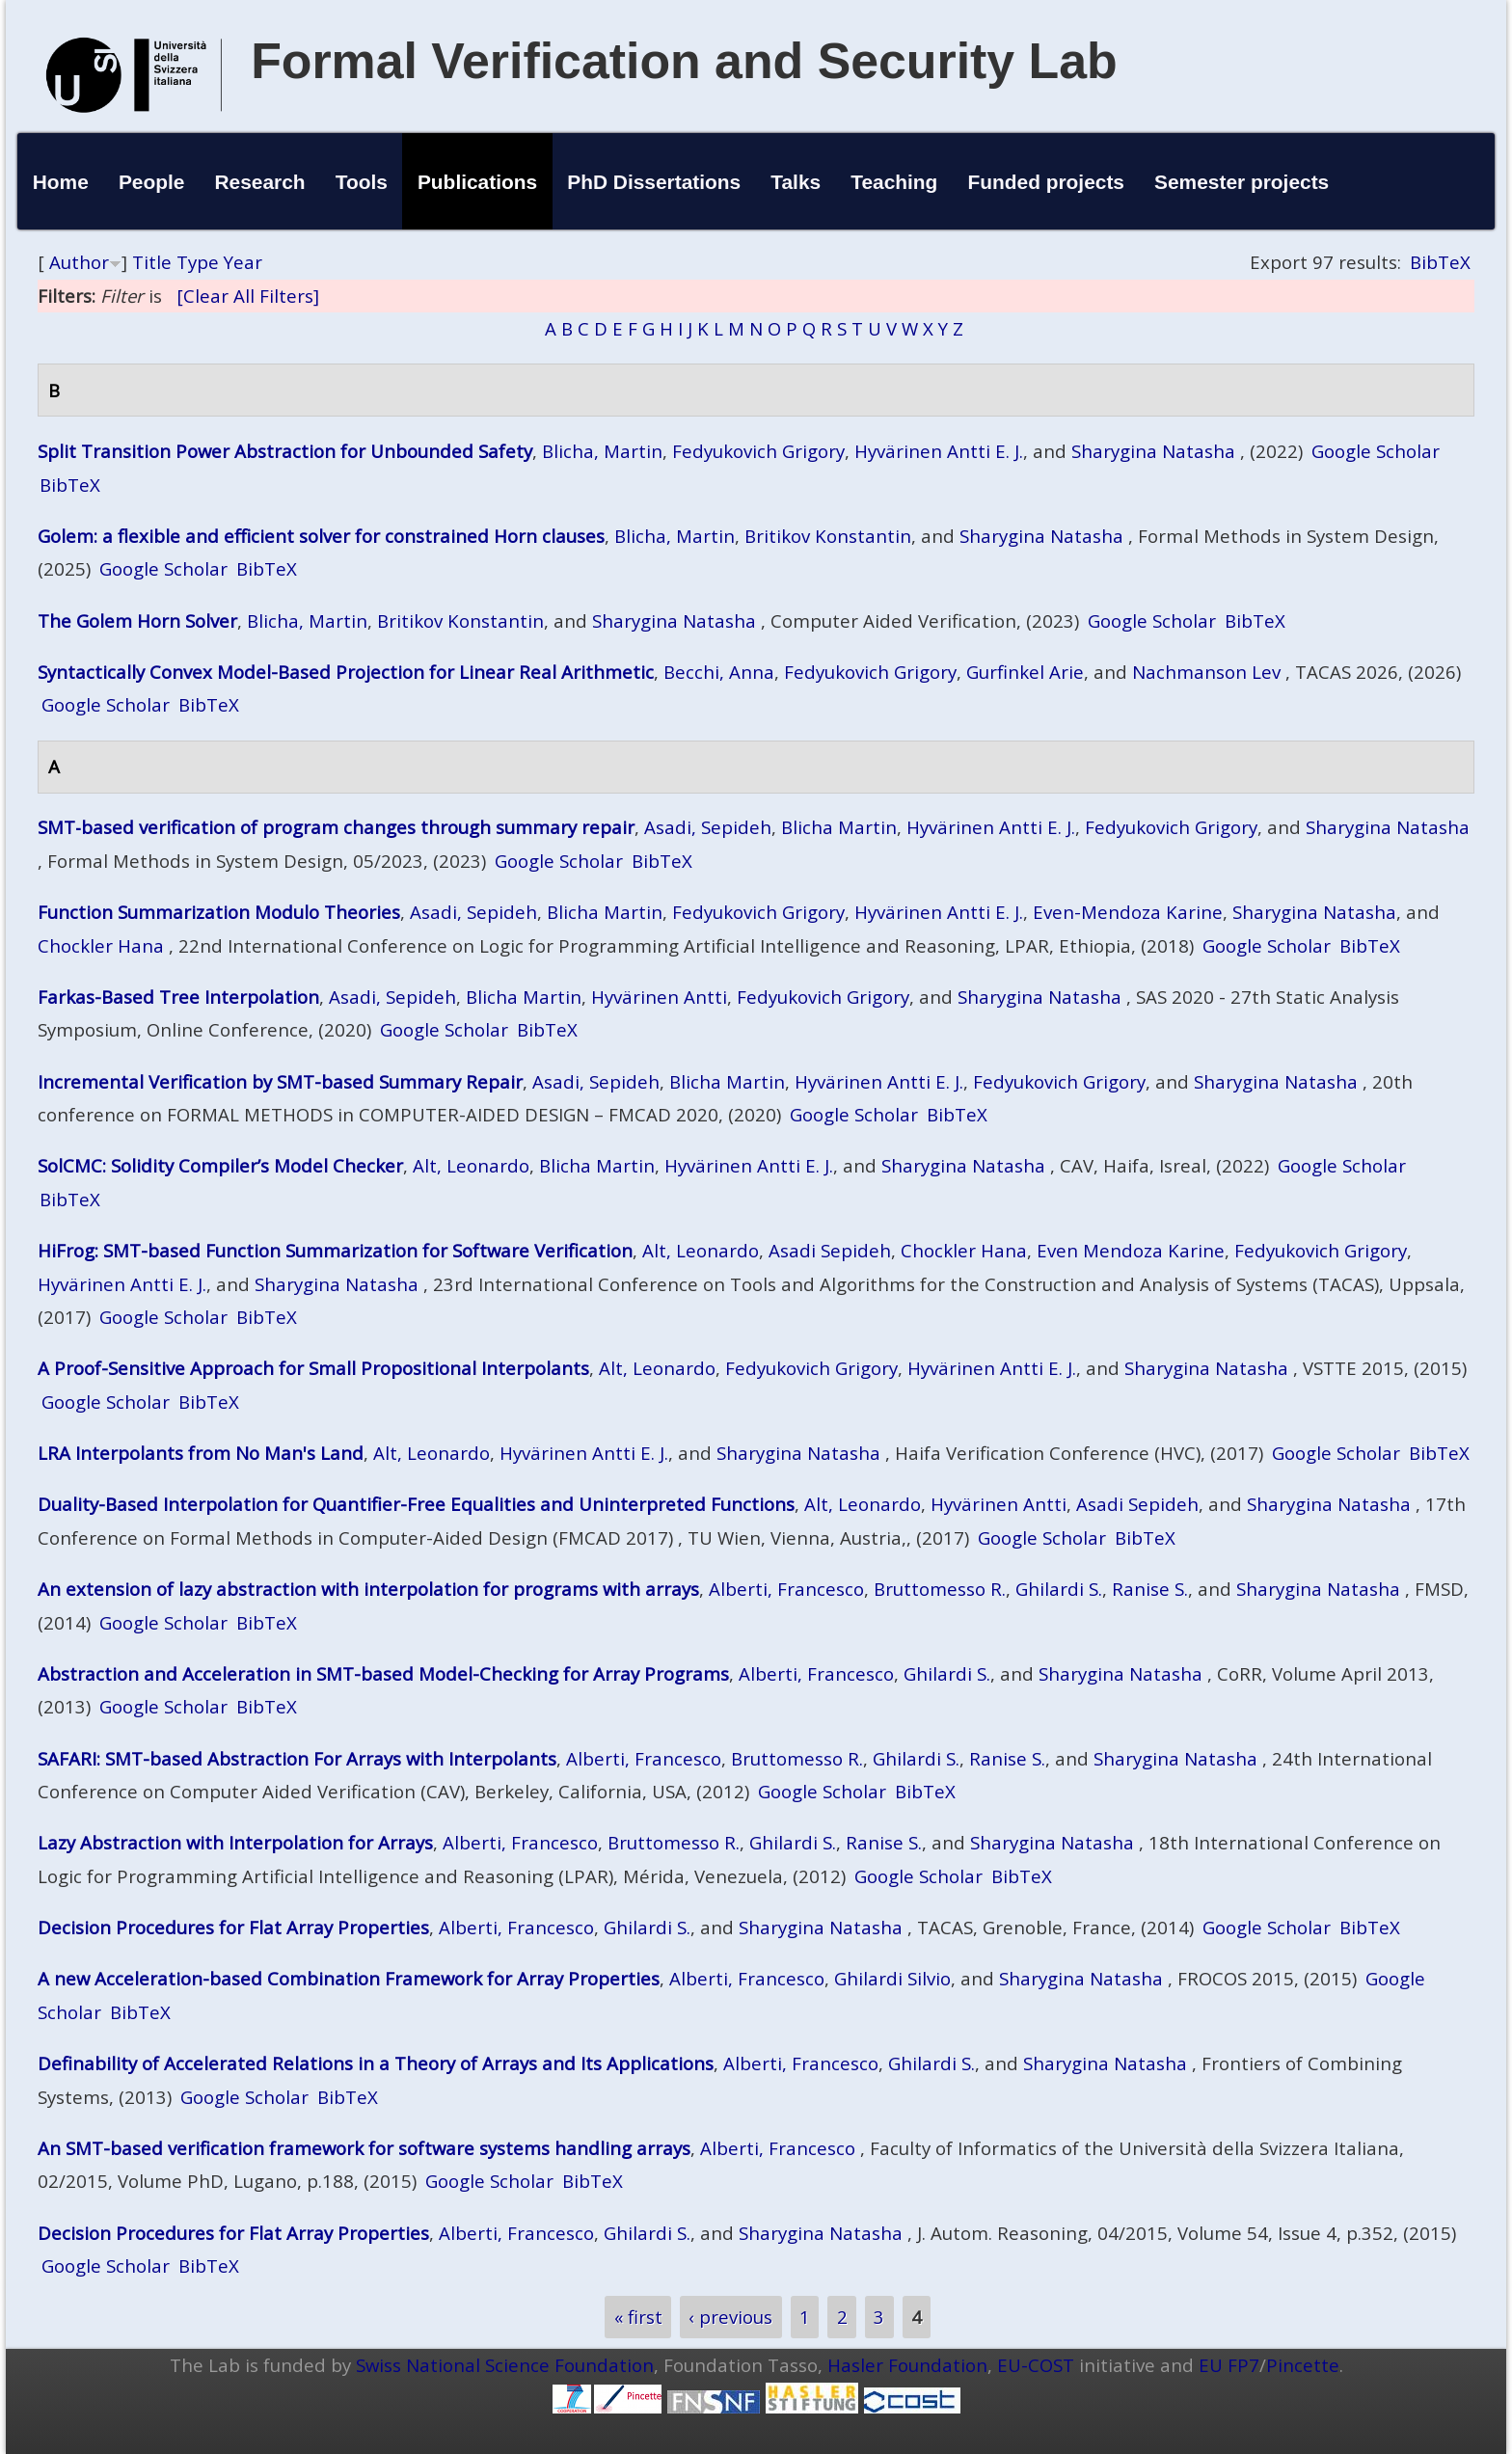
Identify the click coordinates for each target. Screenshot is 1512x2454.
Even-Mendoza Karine (1128, 912)
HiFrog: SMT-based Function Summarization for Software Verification (335, 1250)
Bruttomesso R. (940, 1589)
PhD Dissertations (654, 182)
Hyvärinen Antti (659, 996)
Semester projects (1241, 182)
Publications (477, 182)
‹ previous (730, 2317)
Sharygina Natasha (1153, 451)
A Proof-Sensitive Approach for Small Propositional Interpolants (313, 1368)
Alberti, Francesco (786, 1589)
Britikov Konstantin (827, 536)
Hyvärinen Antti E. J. (938, 451)
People (152, 182)
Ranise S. (1150, 1589)
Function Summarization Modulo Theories (219, 912)
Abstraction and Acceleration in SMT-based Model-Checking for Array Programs (383, 1673)
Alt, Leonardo (471, 1165)
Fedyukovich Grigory (758, 451)
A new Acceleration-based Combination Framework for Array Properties (349, 1978)
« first (638, 2317)
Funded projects (1045, 182)
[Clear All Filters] (247, 295)
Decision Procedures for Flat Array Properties (233, 1927)
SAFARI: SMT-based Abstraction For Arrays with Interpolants (297, 1758)
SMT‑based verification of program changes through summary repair (336, 827)
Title (152, 262)
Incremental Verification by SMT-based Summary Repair (280, 1081)
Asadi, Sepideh (707, 827)
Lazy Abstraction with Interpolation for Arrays (235, 1842)
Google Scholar (1375, 451)
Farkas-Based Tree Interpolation (178, 996)
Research (260, 182)
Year (243, 262)
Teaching (893, 182)
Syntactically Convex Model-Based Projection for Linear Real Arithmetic (346, 672)
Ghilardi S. (1058, 1589)
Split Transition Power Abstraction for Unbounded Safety (285, 451)
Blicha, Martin (602, 451)
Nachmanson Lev (1206, 672)
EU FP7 (1229, 2365)
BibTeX (1440, 262)
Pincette (1302, 2365)
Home (61, 182)
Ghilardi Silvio (892, 1978)
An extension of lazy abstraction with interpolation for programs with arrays (368, 1589)
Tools (362, 182)
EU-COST (1035, 2365)
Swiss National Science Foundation (505, 2365)
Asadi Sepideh (830, 1250)
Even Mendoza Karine (1131, 1250)
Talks (795, 182)
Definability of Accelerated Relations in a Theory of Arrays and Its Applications (376, 2063)
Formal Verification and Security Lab (684, 61)
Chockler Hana (101, 945)
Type (197, 262)
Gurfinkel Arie (1025, 672)
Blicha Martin (839, 827)
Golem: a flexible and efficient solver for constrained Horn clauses (321, 536)
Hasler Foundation (907, 2365)
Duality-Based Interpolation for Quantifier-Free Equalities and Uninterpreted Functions (416, 1504)
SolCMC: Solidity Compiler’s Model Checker (220, 1165)
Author (79, 262)
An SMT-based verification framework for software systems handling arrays (364, 2148)
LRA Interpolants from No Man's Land (201, 1453)
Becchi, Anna (718, 672)
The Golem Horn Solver (137, 620)
